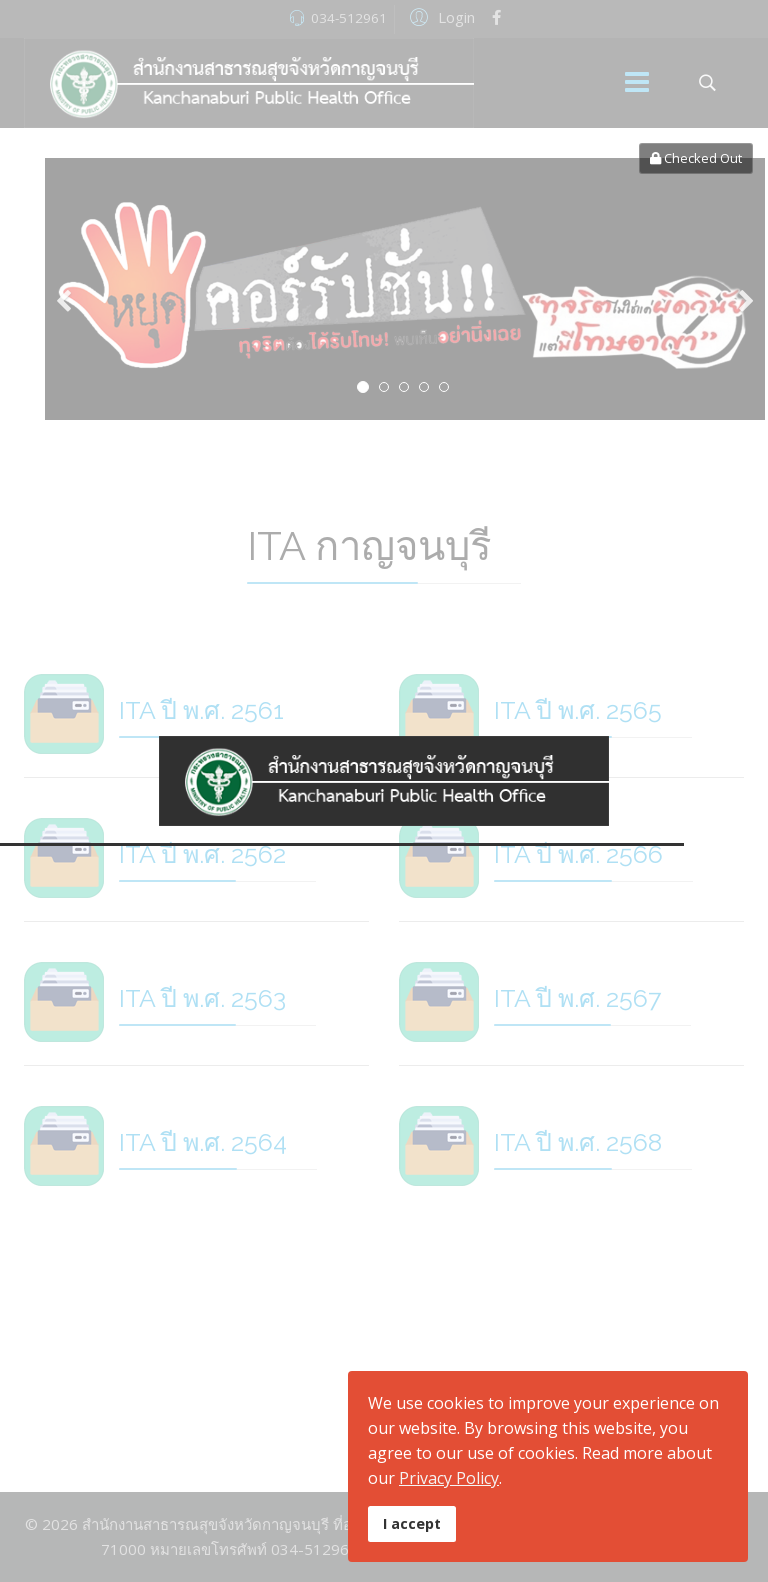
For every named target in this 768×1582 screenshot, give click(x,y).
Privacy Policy (449, 1478)
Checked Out (696, 158)
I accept (412, 1523)
